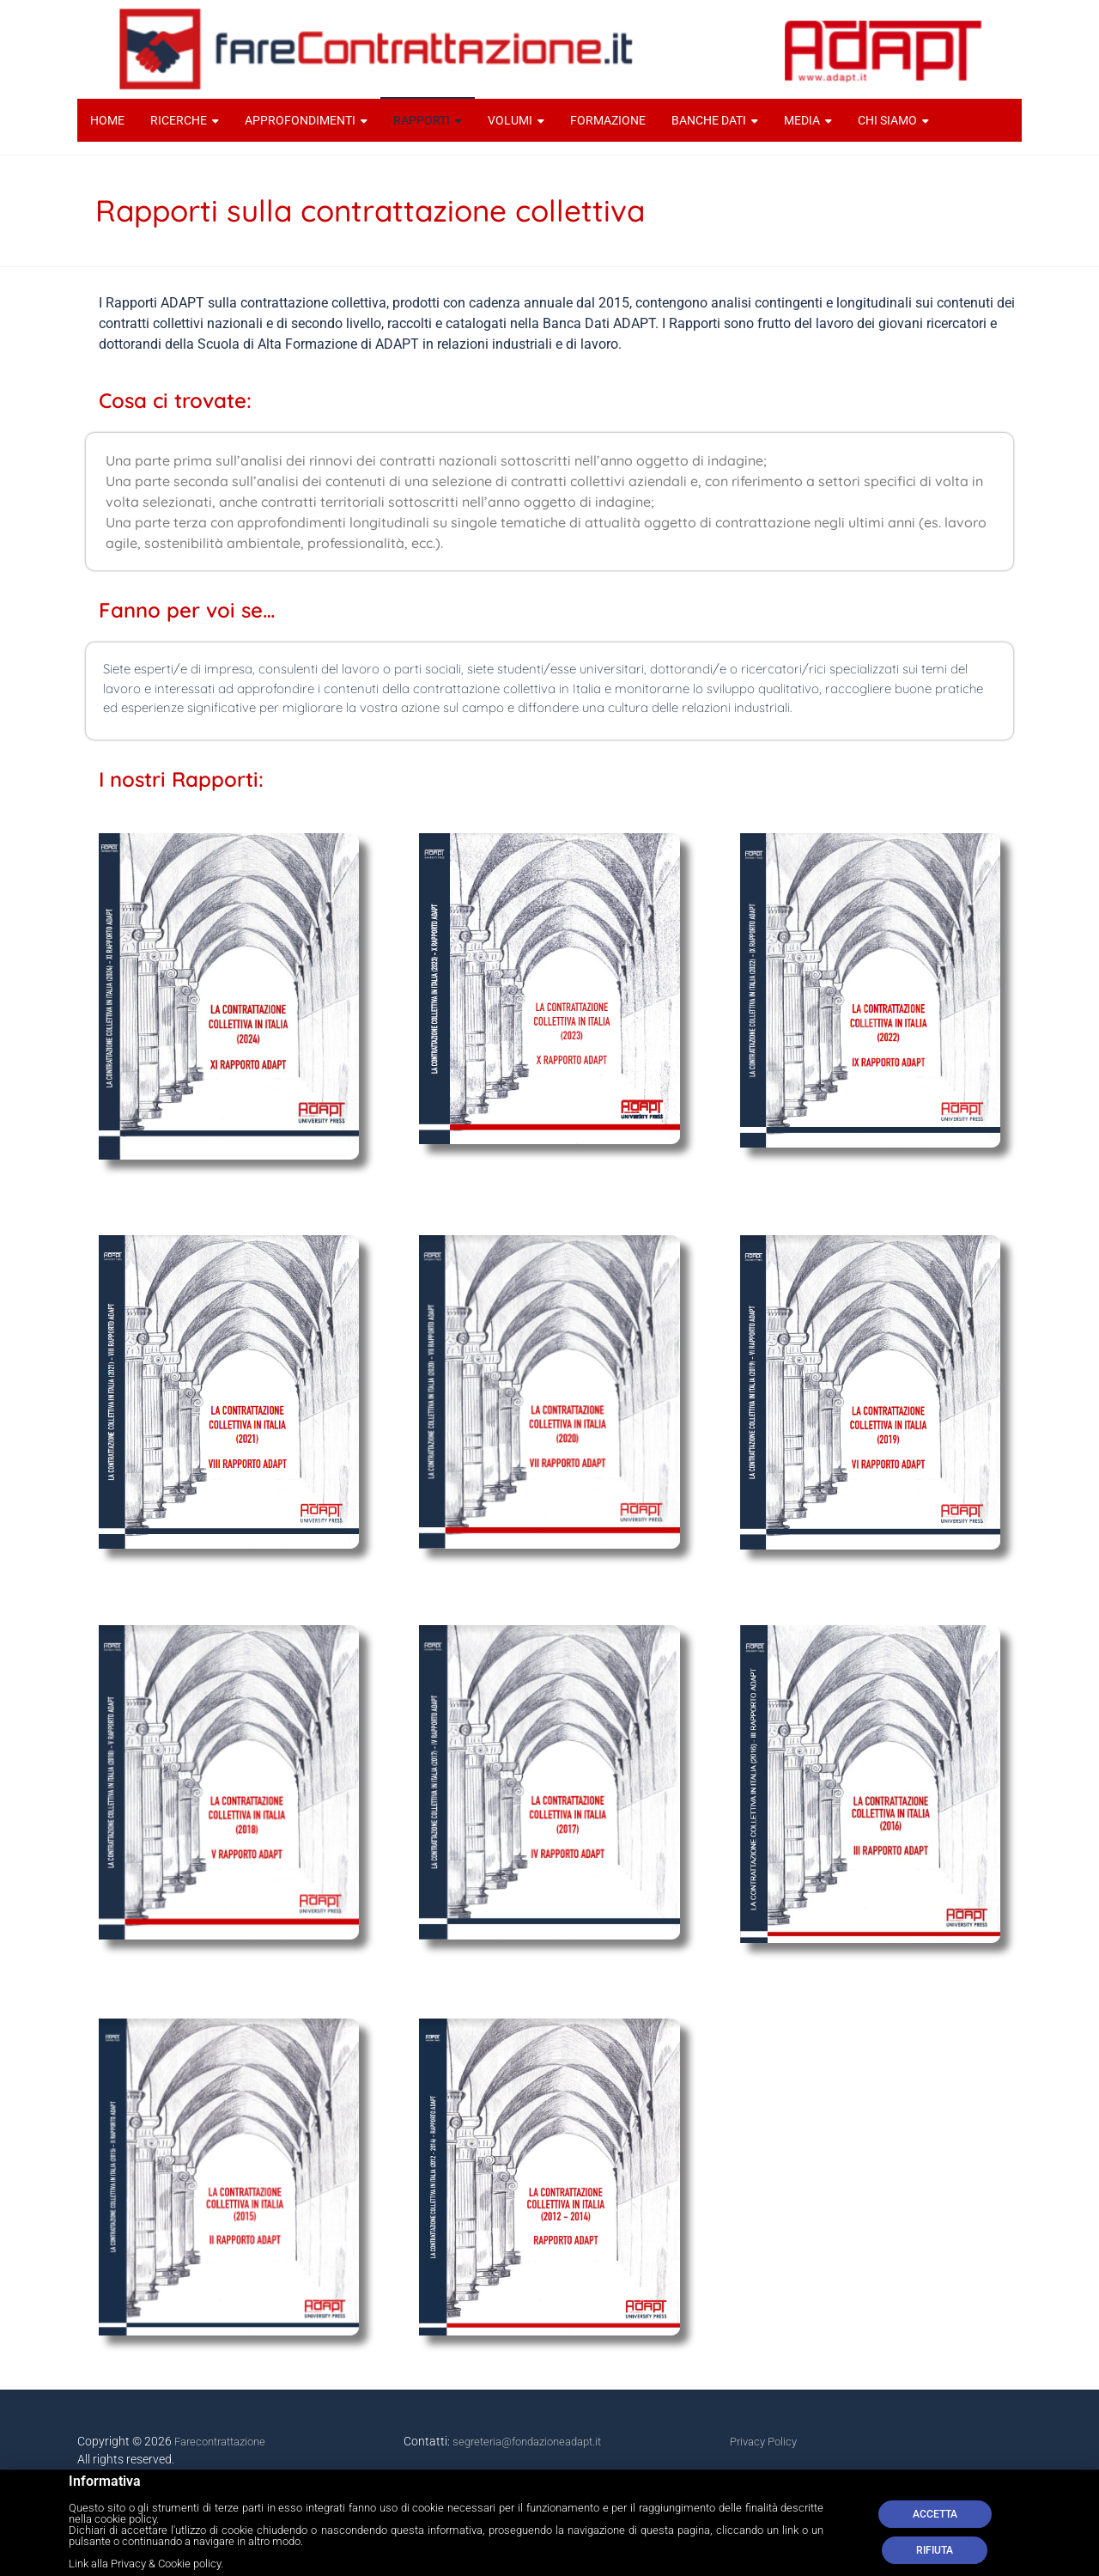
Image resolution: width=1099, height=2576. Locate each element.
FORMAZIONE (608, 120)
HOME (107, 120)
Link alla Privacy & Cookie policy (145, 2569)
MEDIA (802, 120)
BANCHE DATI (708, 120)
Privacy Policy (763, 2441)
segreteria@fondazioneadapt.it (526, 2441)
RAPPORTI (421, 120)
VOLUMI (510, 120)
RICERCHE (178, 120)
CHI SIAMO (887, 120)
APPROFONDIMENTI (300, 120)
